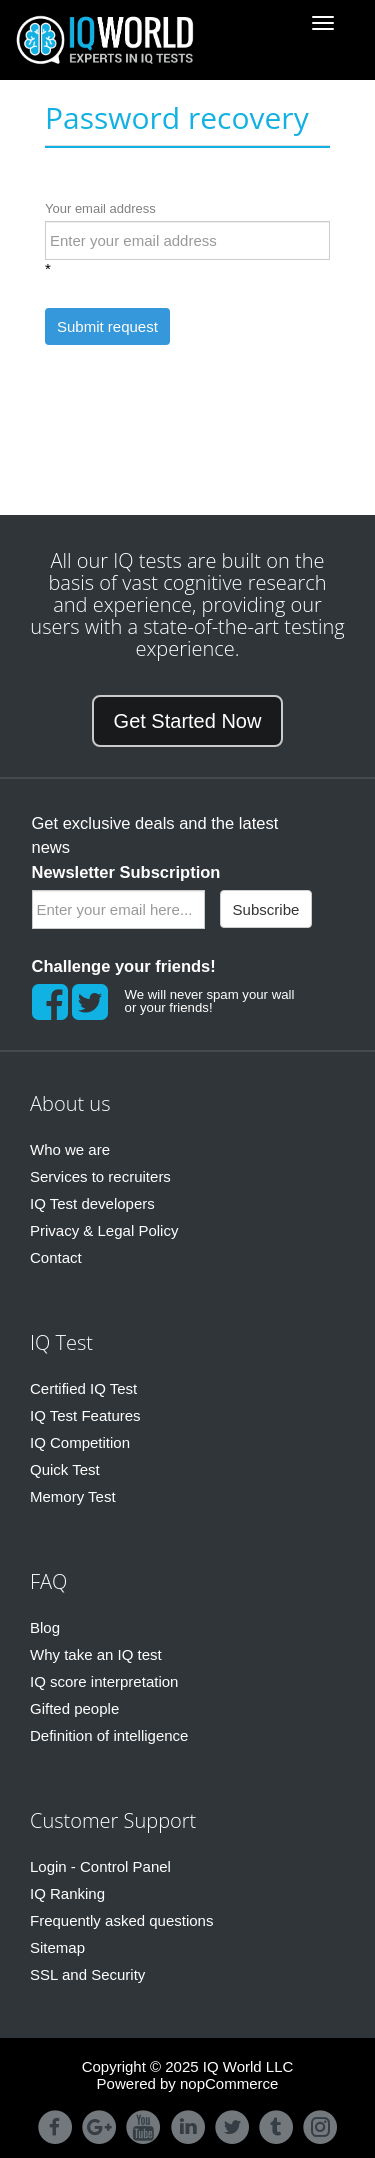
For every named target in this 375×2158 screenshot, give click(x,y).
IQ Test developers (92, 1203)
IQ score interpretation (104, 1681)
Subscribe (266, 909)
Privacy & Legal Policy (104, 1230)
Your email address (100, 208)
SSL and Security (87, 1974)
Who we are (70, 1149)
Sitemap (57, 1947)
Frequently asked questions (121, 1920)
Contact (56, 1257)
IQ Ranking (67, 1893)
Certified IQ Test (83, 1388)
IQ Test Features (85, 1415)
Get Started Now (188, 721)
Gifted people (74, 1708)
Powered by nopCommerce (188, 2083)
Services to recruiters (100, 1176)
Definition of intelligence (109, 1735)
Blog (45, 1627)
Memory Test (73, 1496)
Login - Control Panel (100, 1866)
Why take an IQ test (96, 1654)
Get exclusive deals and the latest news (155, 848)
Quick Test (65, 1469)
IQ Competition (80, 1442)
